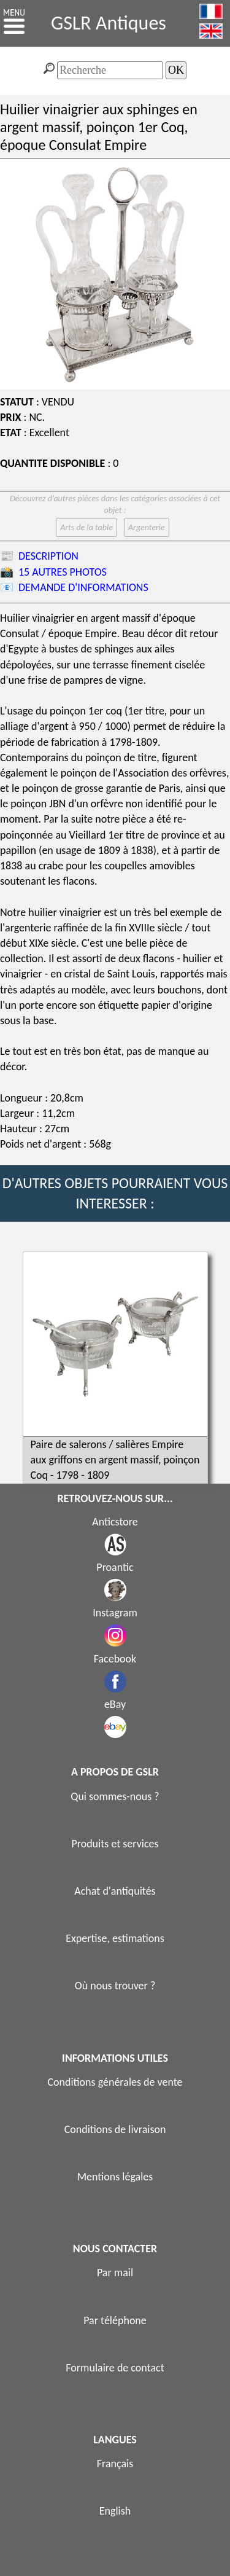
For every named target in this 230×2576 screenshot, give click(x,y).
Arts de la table (86, 527)
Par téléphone (115, 2320)
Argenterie (146, 527)
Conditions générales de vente (114, 2082)
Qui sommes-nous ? (115, 1796)
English (115, 2511)
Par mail (115, 2272)
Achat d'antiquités (114, 1891)
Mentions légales (115, 2176)
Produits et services (114, 1843)
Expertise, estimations (115, 1938)
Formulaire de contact (115, 2367)
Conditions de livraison (115, 2129)
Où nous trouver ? (115, 1985)
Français (115, 2463)
